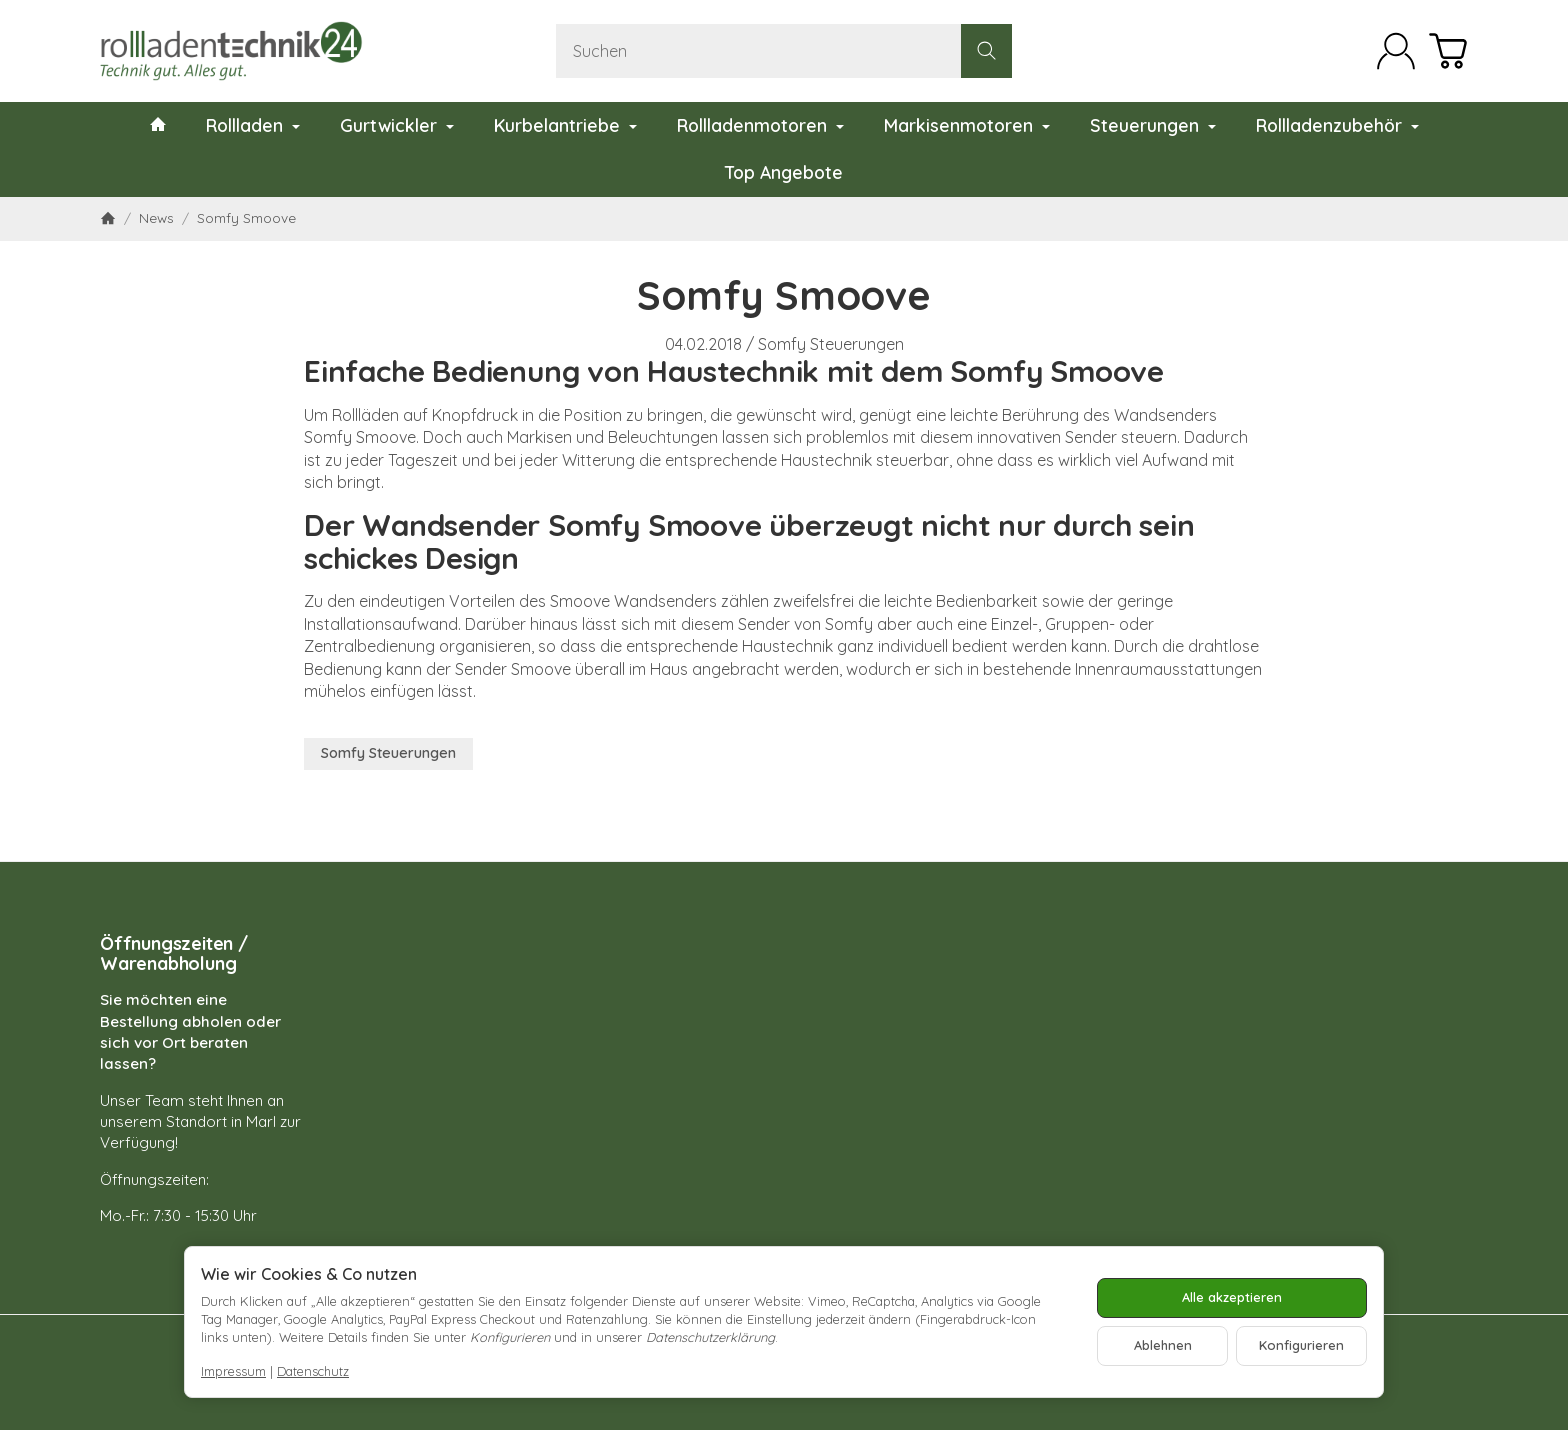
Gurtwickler (397, 125)
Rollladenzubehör (1337, 125)
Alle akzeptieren (1232, 1297)
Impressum (233, 1371)
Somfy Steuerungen (831, 344)
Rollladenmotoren (760, 125)
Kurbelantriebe (565, 125)
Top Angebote (784, 172)
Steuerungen (1153, 125)
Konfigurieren (1301, 1345)
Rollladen (253, 125)
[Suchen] (784, 51)
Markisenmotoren (967, 125)
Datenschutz (313, 1371)
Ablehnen (1163, 1345)
